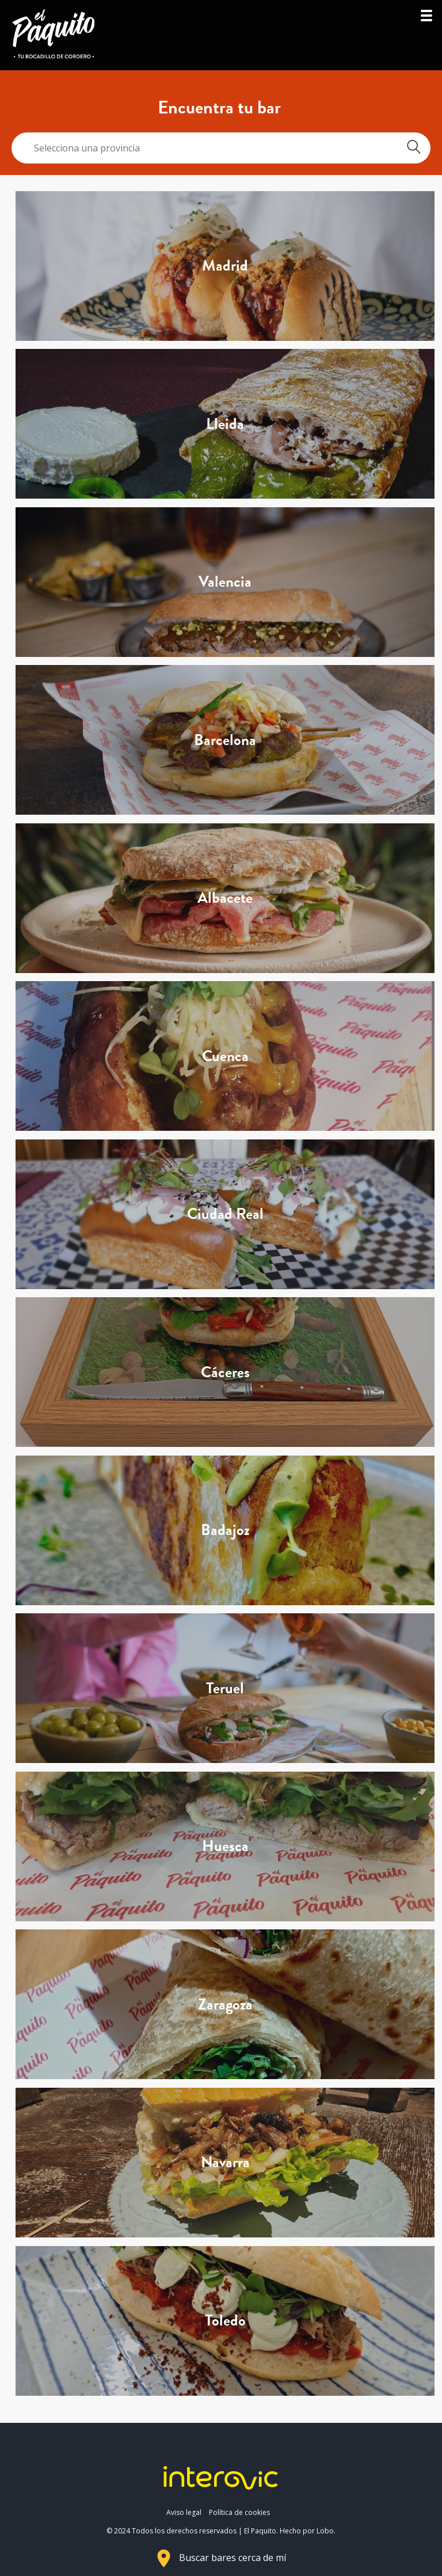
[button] (426, 19)
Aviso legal (183, 2512)
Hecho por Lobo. (308, 2531)
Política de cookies (239, 2512)
